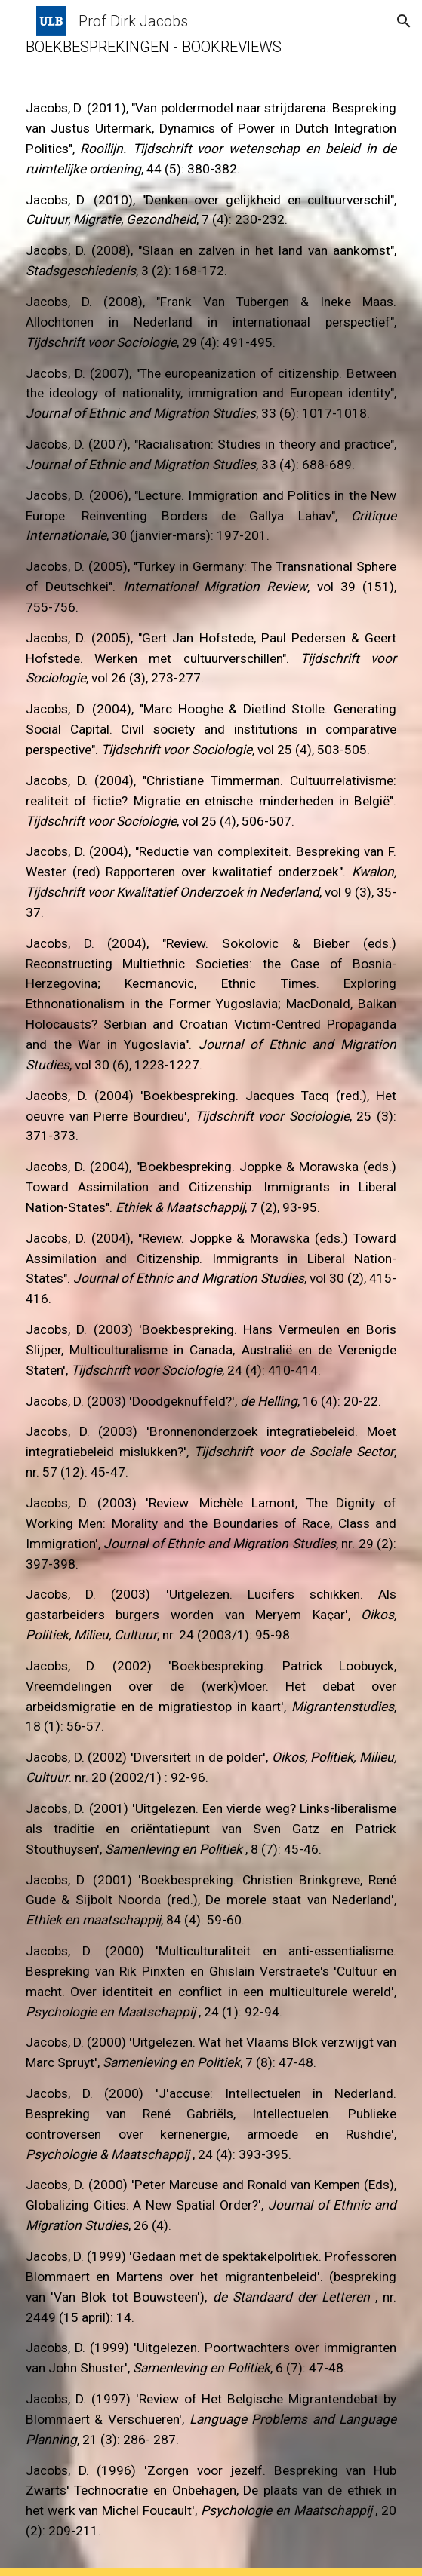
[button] (18, 20)
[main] (211, 1288)
